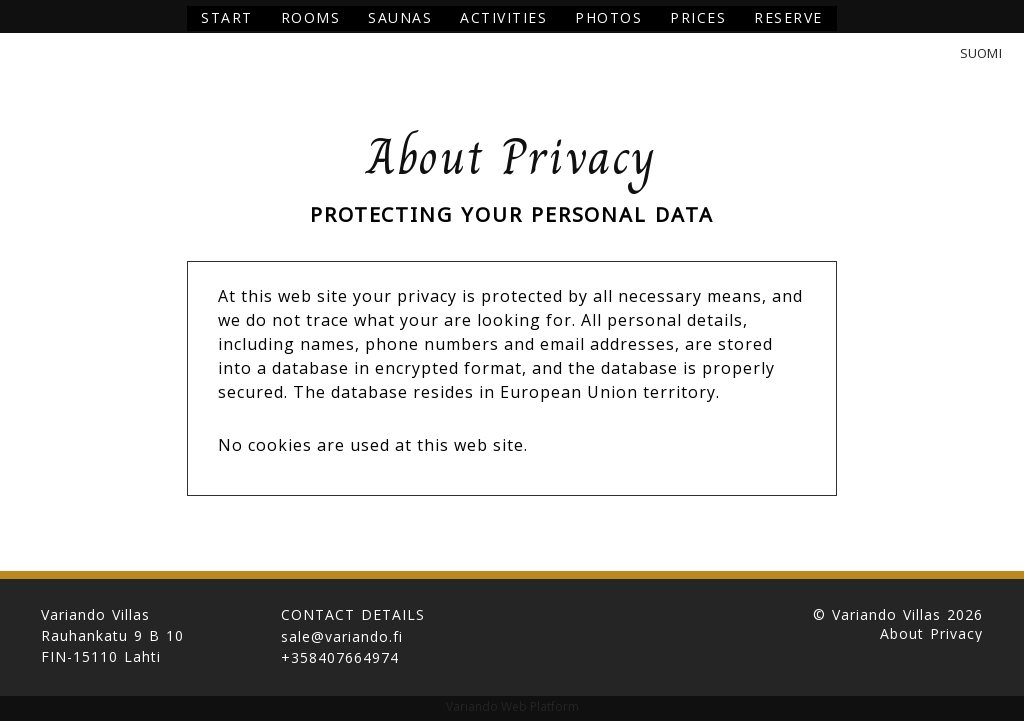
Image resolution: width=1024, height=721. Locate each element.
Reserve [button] (788, 17)
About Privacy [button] (931, 634)
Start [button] (227, 17)
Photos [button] (608, 17)
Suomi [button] (981, 53)
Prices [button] (698, 17)
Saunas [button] (400, 17)
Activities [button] (503, 17)
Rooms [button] (311, 17)
